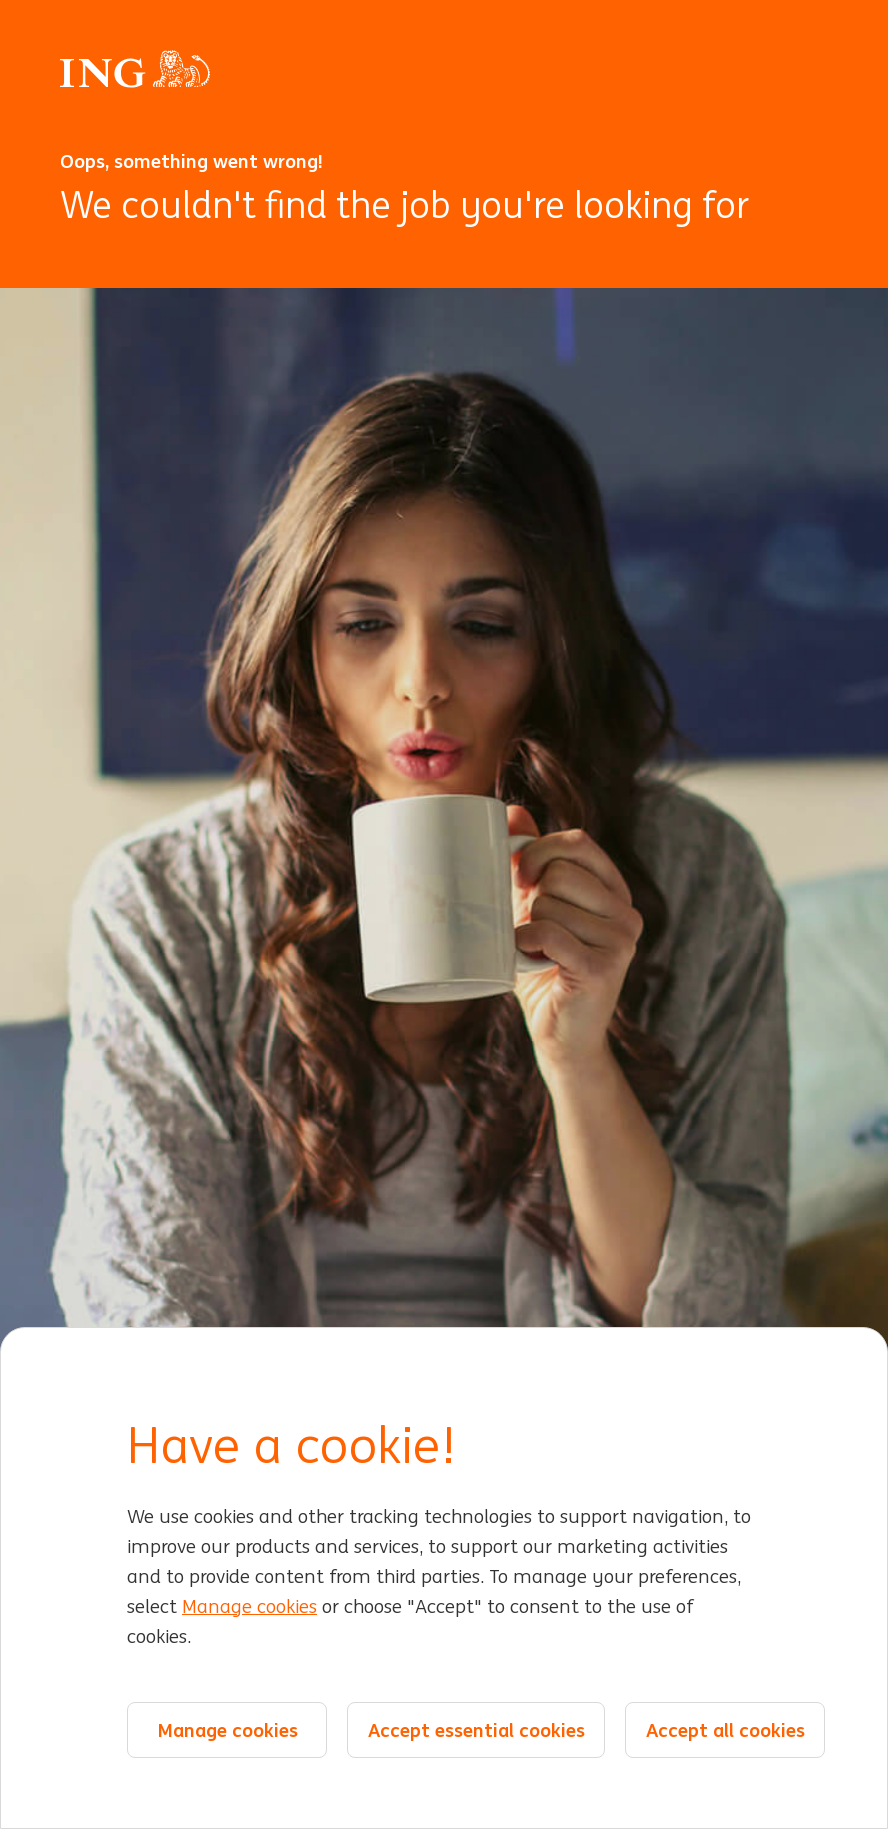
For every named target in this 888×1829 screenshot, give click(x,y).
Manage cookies (249, 1607)
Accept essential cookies (476, 1730)
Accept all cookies (725, 1730)
